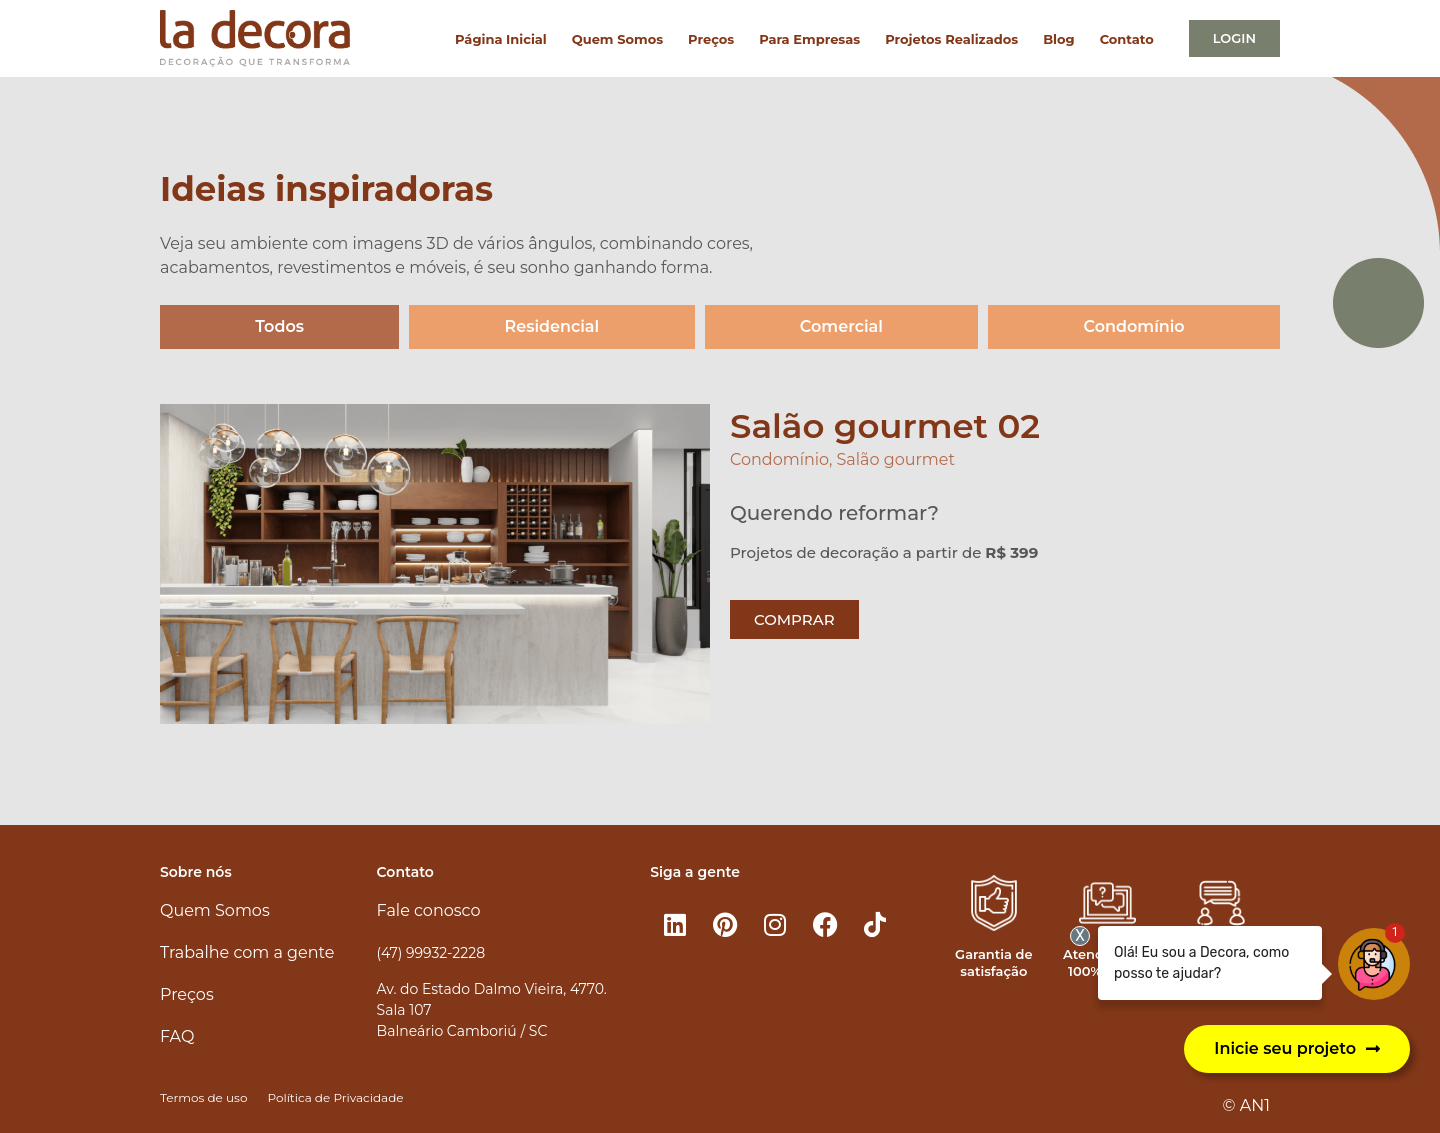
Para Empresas (809, 39)
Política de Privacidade (335, 1097)
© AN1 (1246, 1105)
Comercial (841, 326)
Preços (711, 39)
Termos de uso (203, 1097)
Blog (1058, 39)
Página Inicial (501, 39)
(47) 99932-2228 (431, 953)
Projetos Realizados (951, 39)
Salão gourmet (896, 459)
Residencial (552, 326)
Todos (279, 326)
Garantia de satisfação (993, 962)
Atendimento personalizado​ (1221, 962)
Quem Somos (617, 39)
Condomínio (1134, 326)
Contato (1127, 39)
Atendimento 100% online (1107, 962)
